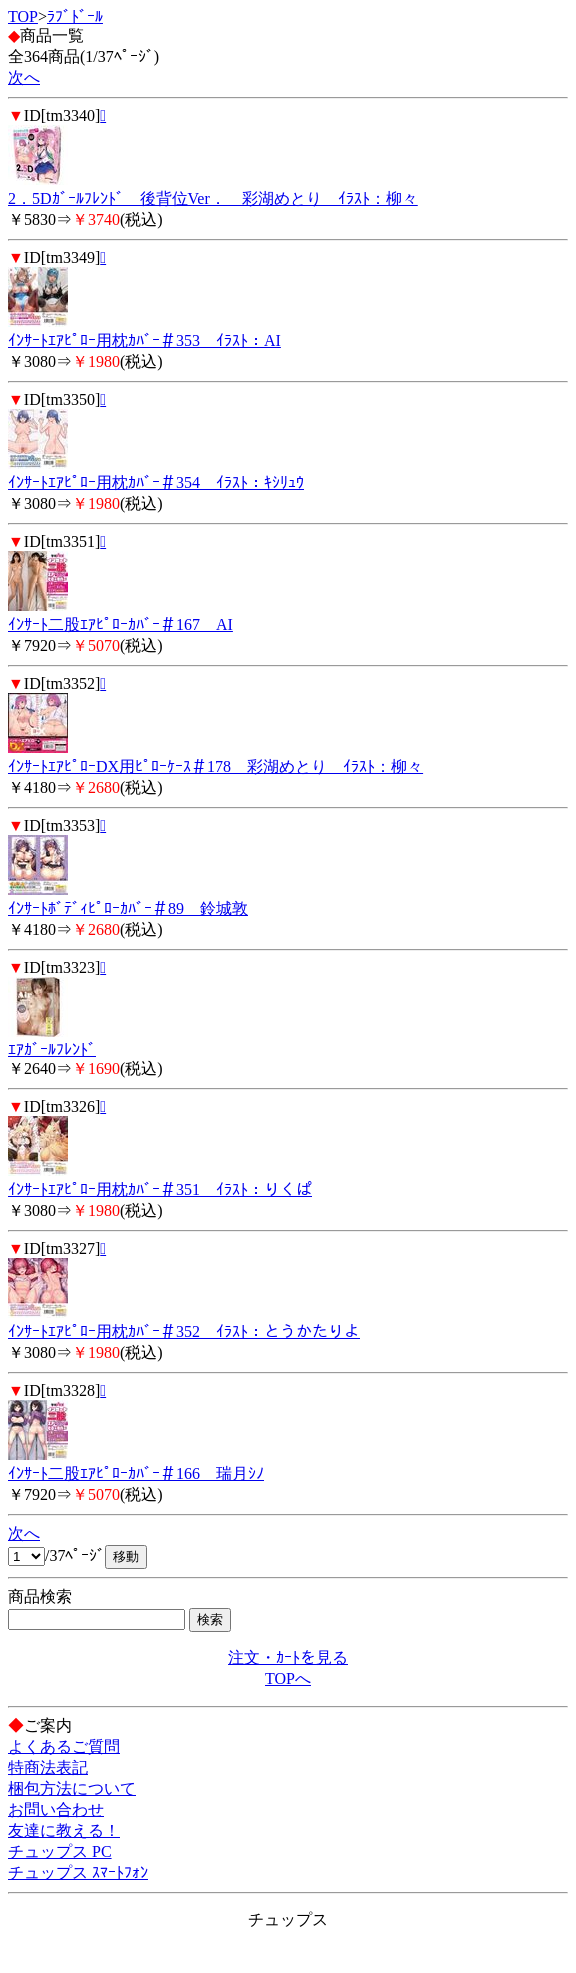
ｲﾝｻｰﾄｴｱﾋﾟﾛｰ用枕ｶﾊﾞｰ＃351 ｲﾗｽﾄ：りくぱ (160, 1189)
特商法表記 (48, 1767)
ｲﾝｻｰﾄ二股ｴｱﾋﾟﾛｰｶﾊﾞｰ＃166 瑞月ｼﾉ (136, 1473)
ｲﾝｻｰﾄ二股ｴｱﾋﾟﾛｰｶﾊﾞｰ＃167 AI (120, 624)
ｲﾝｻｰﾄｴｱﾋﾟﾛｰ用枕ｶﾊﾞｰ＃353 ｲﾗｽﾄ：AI (144, 340)
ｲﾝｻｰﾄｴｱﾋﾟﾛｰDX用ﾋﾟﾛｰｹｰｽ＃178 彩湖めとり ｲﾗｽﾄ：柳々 (215, 766)
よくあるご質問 (64, 1746)
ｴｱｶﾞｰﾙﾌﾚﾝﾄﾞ (52, 1049)
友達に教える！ (64, 1830)
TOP (23, 16)
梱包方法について (72, 1788)
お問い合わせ (56, 1809)
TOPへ (288, 1678)
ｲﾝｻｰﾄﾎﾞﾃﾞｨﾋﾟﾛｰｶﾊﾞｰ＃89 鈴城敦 (128, 908)
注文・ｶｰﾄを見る (288, 1657)
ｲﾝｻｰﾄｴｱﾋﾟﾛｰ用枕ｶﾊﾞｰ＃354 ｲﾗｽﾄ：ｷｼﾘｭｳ (156, 482)
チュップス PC (60, 1851)
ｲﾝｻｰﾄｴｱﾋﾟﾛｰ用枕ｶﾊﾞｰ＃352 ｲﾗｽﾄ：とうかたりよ (184, 1331)
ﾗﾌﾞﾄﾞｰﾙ (75, 16)
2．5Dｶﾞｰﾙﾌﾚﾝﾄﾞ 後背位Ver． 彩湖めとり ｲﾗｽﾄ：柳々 (213, 198)
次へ (24, 77)
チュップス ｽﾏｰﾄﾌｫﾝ (78, 1872)
